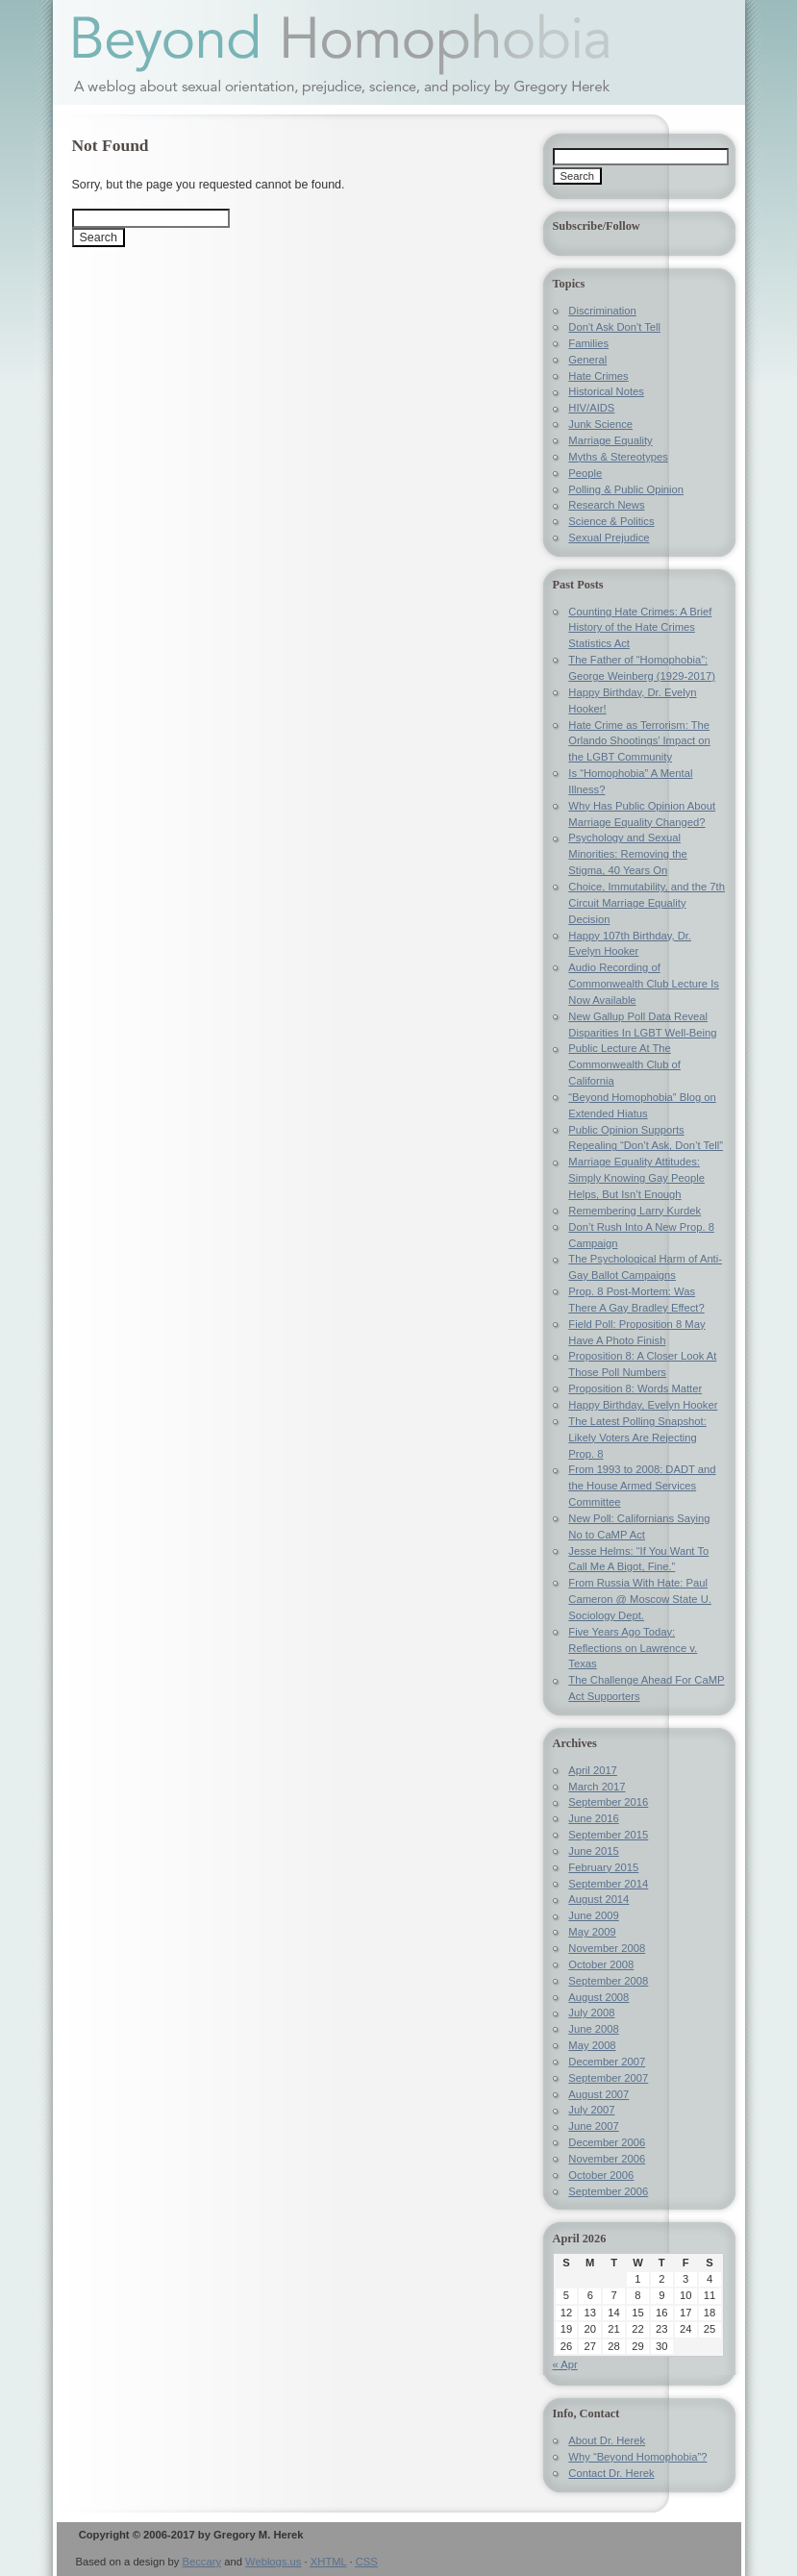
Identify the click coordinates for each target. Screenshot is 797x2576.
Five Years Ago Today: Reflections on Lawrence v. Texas (632, 1648)
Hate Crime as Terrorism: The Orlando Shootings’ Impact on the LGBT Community (639, 741)
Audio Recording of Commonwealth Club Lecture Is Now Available (643, 984)
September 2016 (608, 1802)
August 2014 (598, 1899)
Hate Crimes (598, 376)
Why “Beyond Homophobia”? (637, 2457)
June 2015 (593, 1851)
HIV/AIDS (591, 407)
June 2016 (593, 1818)
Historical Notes (606, 391)
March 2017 (596, 1786)
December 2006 (606, 2142)
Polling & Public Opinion (626, 489)
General (587, 359)
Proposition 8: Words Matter (635, 1388)
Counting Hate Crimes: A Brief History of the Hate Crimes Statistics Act (639, 628)
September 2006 (608, 2191)
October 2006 (601, 2175)
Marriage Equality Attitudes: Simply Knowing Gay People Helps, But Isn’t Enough (636, 1178)
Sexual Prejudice (608, 537)
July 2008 (591, 2012)
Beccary (202, 2561)
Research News (606, 505)
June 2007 (593, 2126)
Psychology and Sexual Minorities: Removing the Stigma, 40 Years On (627, 854)
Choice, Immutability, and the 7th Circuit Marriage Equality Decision (646, 903)
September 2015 (608, 1834)
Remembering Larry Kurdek (634, 1210)
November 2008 (606, 1948)
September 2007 (608, 2078)
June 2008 (593, 2029)
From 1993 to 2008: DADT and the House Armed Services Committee (641, 1485)
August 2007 (598, 2094)
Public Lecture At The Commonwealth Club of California (624, 1064)
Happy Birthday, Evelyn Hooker (642, 1405)
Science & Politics (611, 521)
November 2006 (606, 2158)
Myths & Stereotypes (618, 457)
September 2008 (608, 1981)
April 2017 (592, 1770)
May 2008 (591, 2045)
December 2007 (606, 2061)
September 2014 (608, 1883)
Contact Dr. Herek (611, 2473)
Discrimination (601, 310)
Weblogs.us (273, 2561)
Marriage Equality (610, 440)
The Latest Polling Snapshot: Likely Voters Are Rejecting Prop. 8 (637, 1437)
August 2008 (598, 1997)
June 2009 (593, 1915)
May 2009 (591, 1932)
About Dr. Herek (606, 2440)
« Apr (565, 2364)
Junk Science (600, 424)
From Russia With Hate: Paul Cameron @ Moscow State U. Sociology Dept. (639, 1599)
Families (588, 343)
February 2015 (603, 1867)
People (585, 473)
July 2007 (591, 2109)
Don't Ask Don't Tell (614, 327)
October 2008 (601, 1964)
